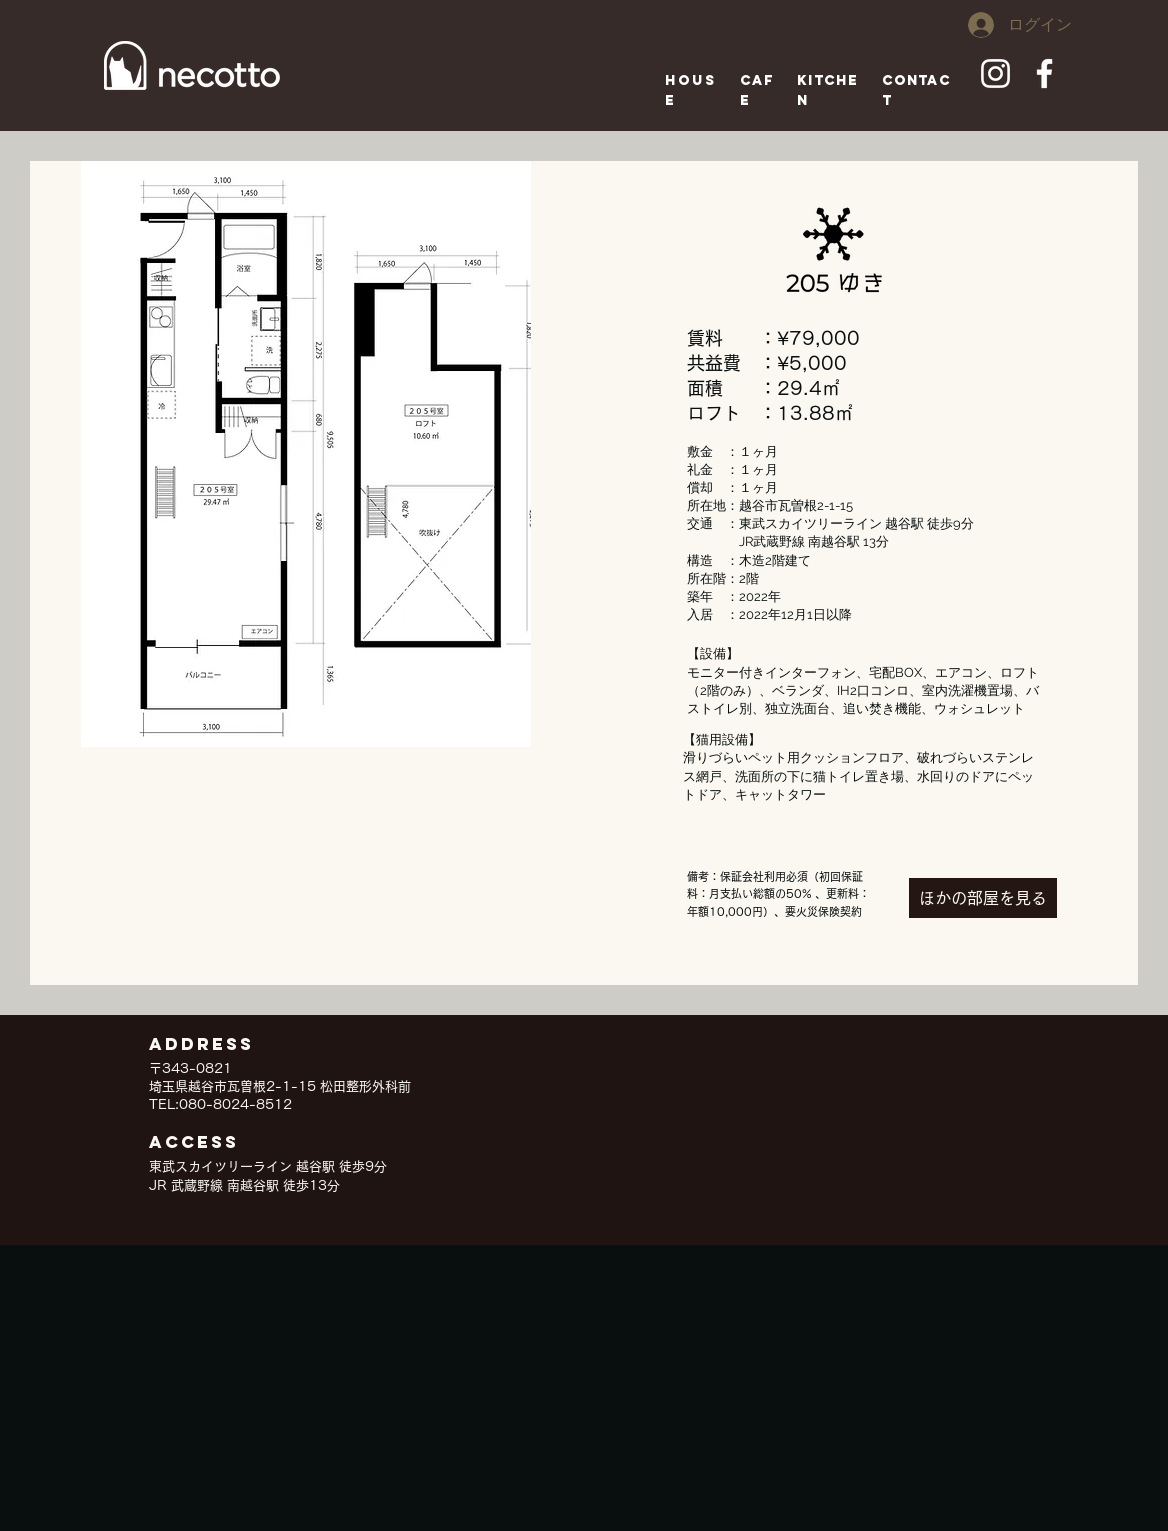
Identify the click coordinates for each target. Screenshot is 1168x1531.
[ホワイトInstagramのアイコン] (995, 73)
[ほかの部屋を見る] (983, 898)
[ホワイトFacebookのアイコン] (1044, 73)
